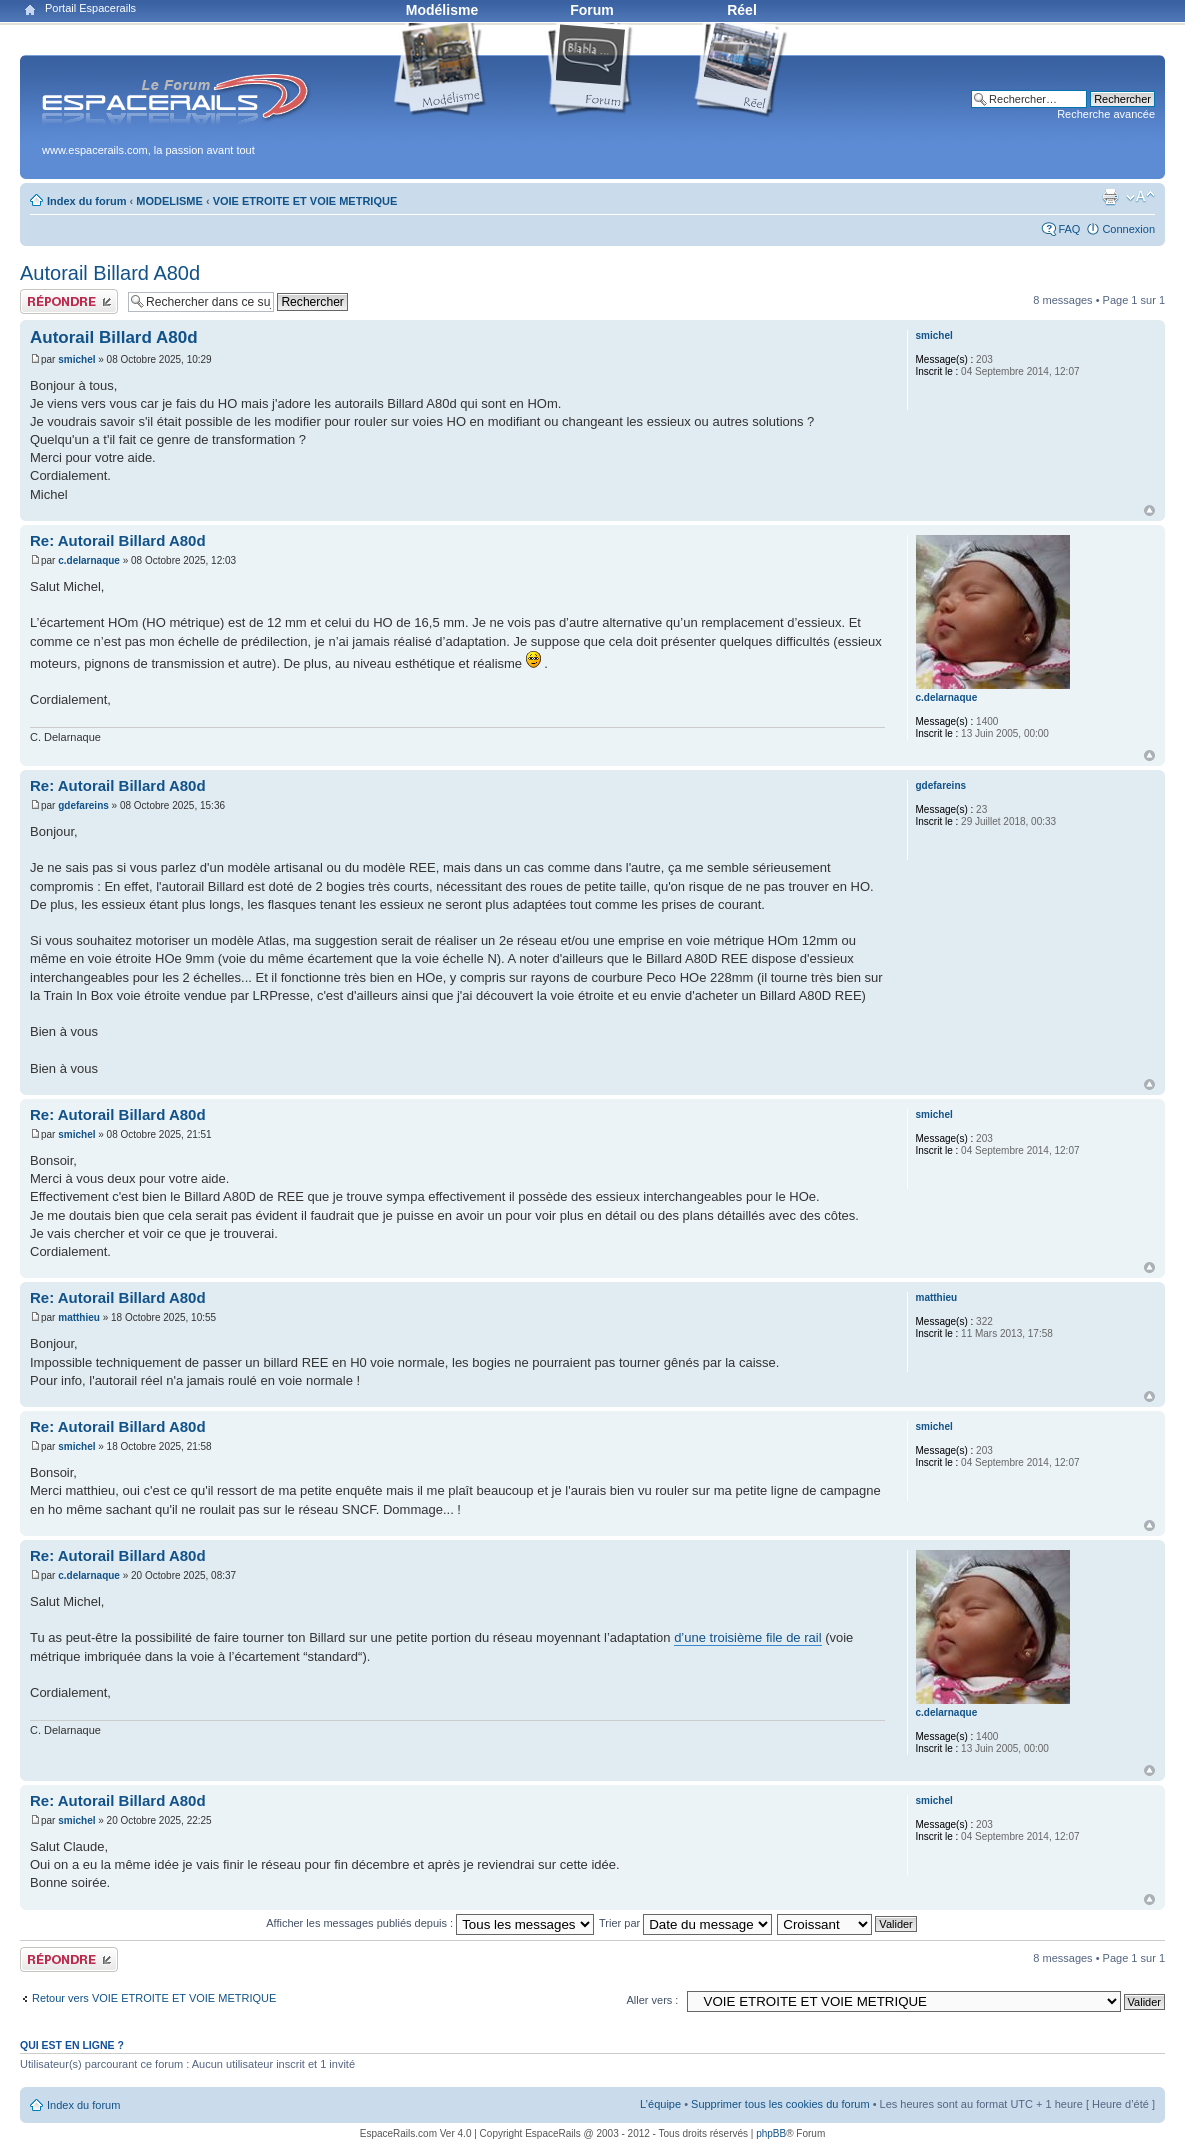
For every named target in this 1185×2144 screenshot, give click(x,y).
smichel (76, 359)
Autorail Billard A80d (110, 273)
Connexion (1128, 229)
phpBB (771, 2133)
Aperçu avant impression (1110, 197)
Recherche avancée (1106, 114)
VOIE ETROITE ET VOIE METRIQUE (305, 201)
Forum (592, 10)
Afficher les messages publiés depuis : (430, 1923)
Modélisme (442, 10)
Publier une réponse (69, 301)
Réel (742, 10)
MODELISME (169, 201)
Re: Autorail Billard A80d (118, 540)
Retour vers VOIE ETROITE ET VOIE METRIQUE (154, 1998)
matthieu (79, 1317)
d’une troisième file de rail (747, 1637)
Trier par (685, 1923)
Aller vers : (652, 2000)
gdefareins (83, 805)
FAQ (1069, 229)
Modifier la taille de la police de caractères (1140, 197)
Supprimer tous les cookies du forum (780, 2104)
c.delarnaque (89, 560)
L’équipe (660, 2104)
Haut (1149, 510)
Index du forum (86, 201)
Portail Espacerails (90, 8)
